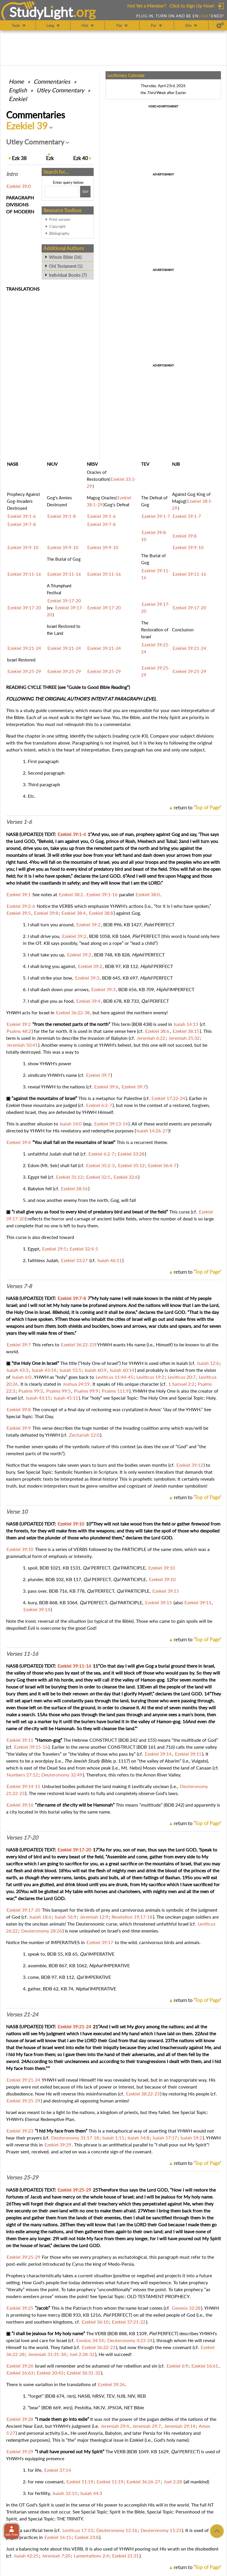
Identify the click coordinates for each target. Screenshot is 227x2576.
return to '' (197, 807)
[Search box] (62, 191)
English (18, 90)
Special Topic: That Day (29, 1416)
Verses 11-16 (22, 1654)
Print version (59, 219)
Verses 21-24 (22, 2014)
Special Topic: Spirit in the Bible (113, 2511)
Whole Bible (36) (65, 257)
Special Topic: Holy (196, 1397)
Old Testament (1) (65, 266)
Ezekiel (18, 98)
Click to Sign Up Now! (191, 5)
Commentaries (52, 81)
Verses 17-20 (22, 1837)
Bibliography (59, 233)
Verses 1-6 (19, 822)
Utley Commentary (60, 90)
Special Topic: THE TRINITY (55, 2518)
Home (16, 81)
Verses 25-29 (22, 2177)
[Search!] (85, 191)
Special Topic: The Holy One (139, 1397)
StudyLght (41, 12)
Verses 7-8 (19, 1286)
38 (19, 158)
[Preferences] (220, 25)
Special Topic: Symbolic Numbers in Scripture (71, 1472)
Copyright (57, 226)
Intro (12, 174)
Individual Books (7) (68, 275)
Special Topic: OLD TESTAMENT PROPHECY (143, 2296)
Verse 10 (16, 1511)
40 (80, 158)
